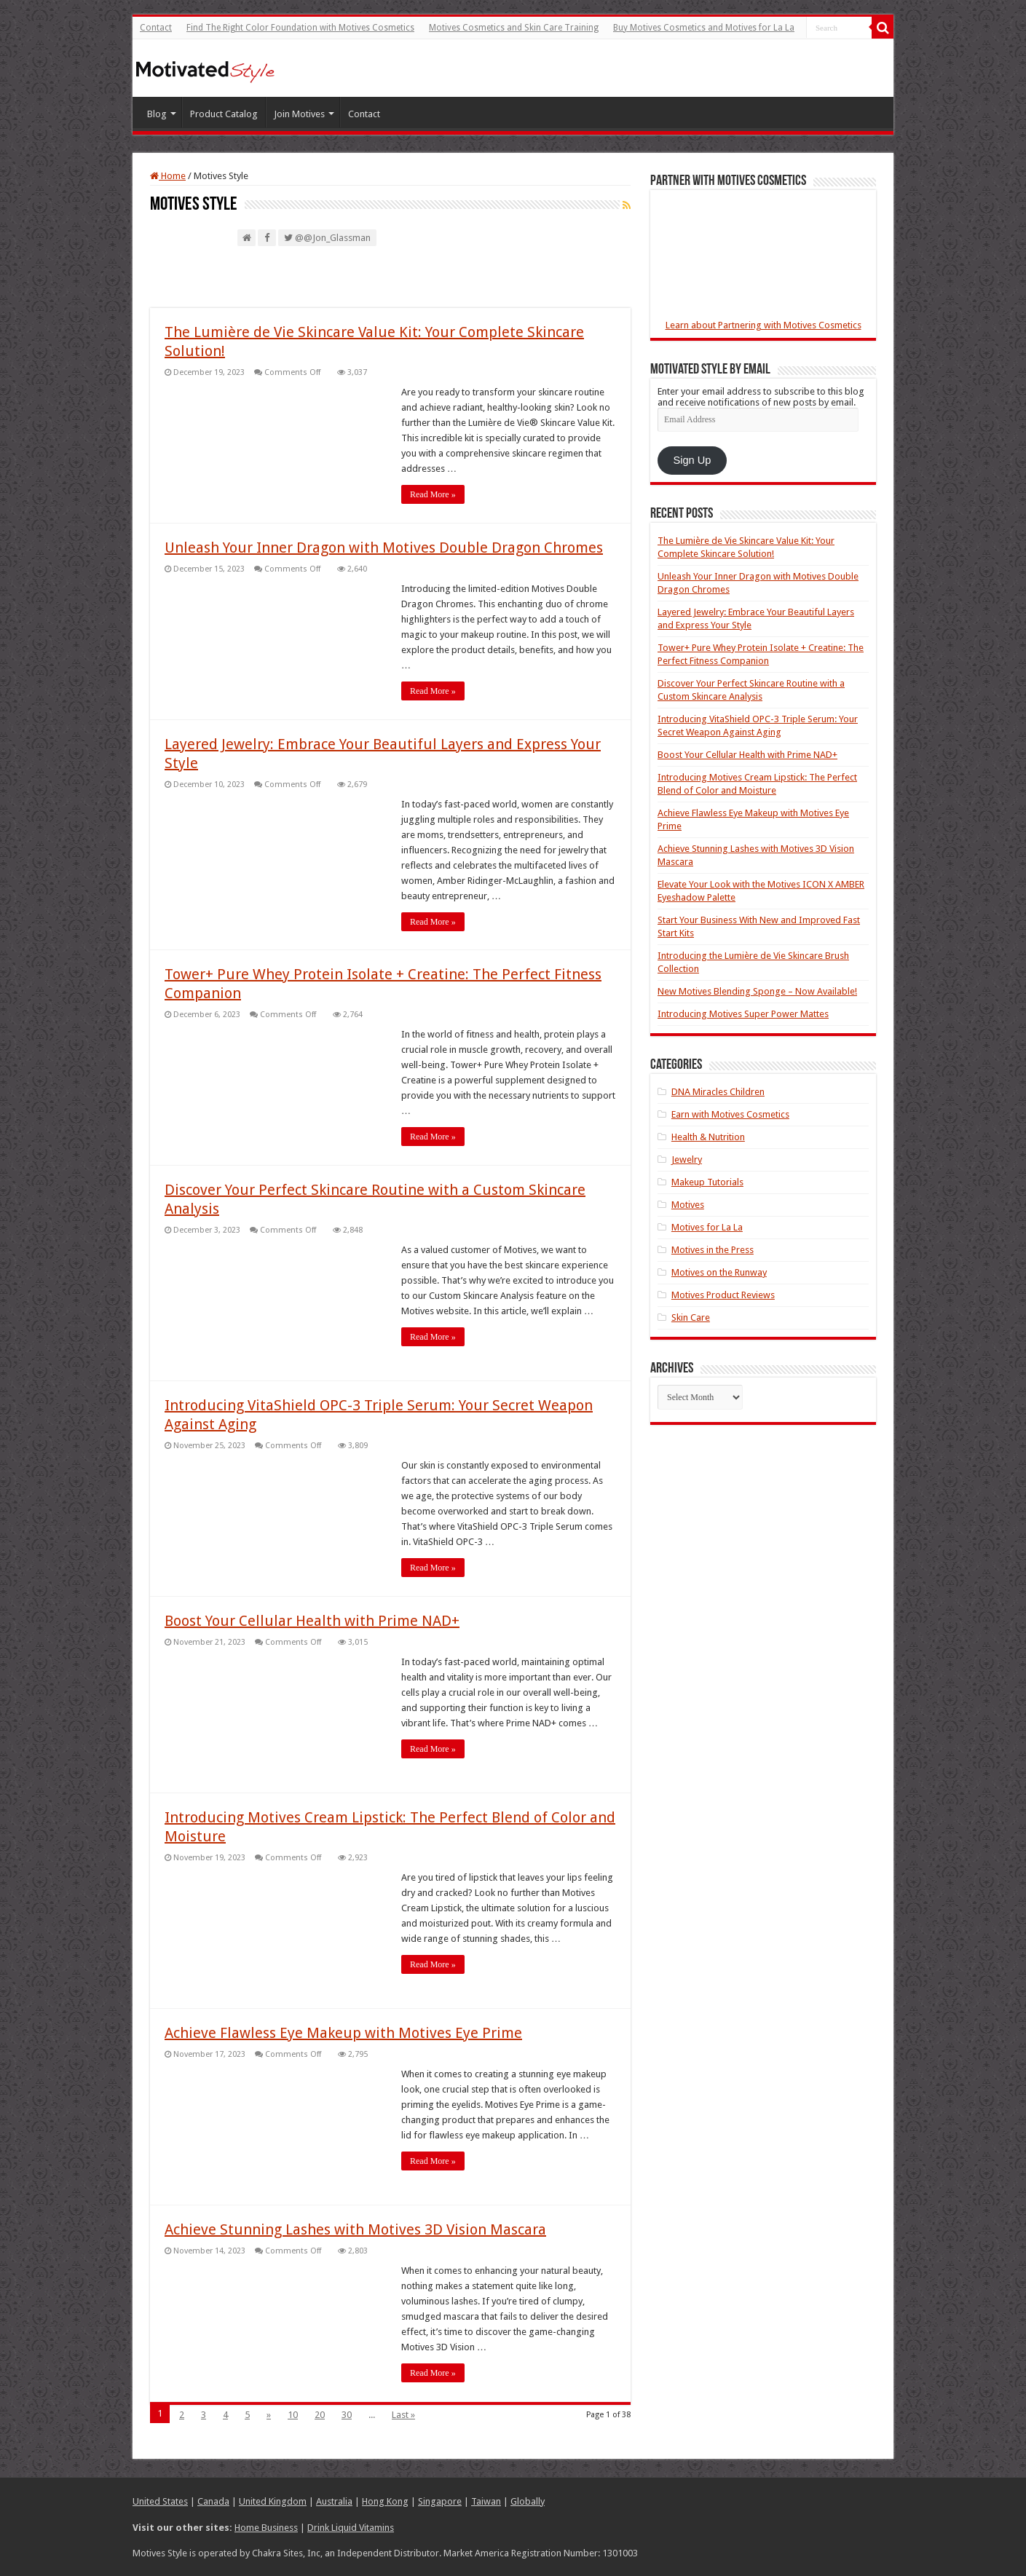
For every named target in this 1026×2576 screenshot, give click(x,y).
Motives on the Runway (719, 1272)
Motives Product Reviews (723, 1294)
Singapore (440, 2501)
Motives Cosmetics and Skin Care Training (514, 28)
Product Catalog (224, 113)
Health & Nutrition (708, 1136)
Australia (334, 2501)
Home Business (266, 2526)
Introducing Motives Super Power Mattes (743, 1013)
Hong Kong (385, 2501)
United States (160, 2501)
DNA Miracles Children (718, 1091)
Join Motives (299, 113)
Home (168, 175)
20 (320, 2414)
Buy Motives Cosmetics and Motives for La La (703, 28)
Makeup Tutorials (707, 1182)
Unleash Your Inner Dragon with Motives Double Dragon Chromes (384, 547)
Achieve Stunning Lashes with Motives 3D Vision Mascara (355, 2229)
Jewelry (686, 1159)
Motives (687, 1204)
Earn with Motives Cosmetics (730, 1114)
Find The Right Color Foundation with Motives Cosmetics (300, 28)
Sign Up (692, 460)
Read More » (433, 494)
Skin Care (690, 1317)
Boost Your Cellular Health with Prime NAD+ (312, 1620)
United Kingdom (273, 2501)
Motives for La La (707, 1227)
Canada (213, 2501)
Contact (156, 28)
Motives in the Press (712, 1249)
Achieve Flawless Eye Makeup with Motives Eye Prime (343, 2033)
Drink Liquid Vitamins (350, 2526)
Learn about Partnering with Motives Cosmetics (763, 325)
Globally (527, 2501)
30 (347, 2414)
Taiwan (486, 2501)
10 (293, 2414)
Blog (157, 113)
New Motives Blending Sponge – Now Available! (757, 991)
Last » (403, 2414)
